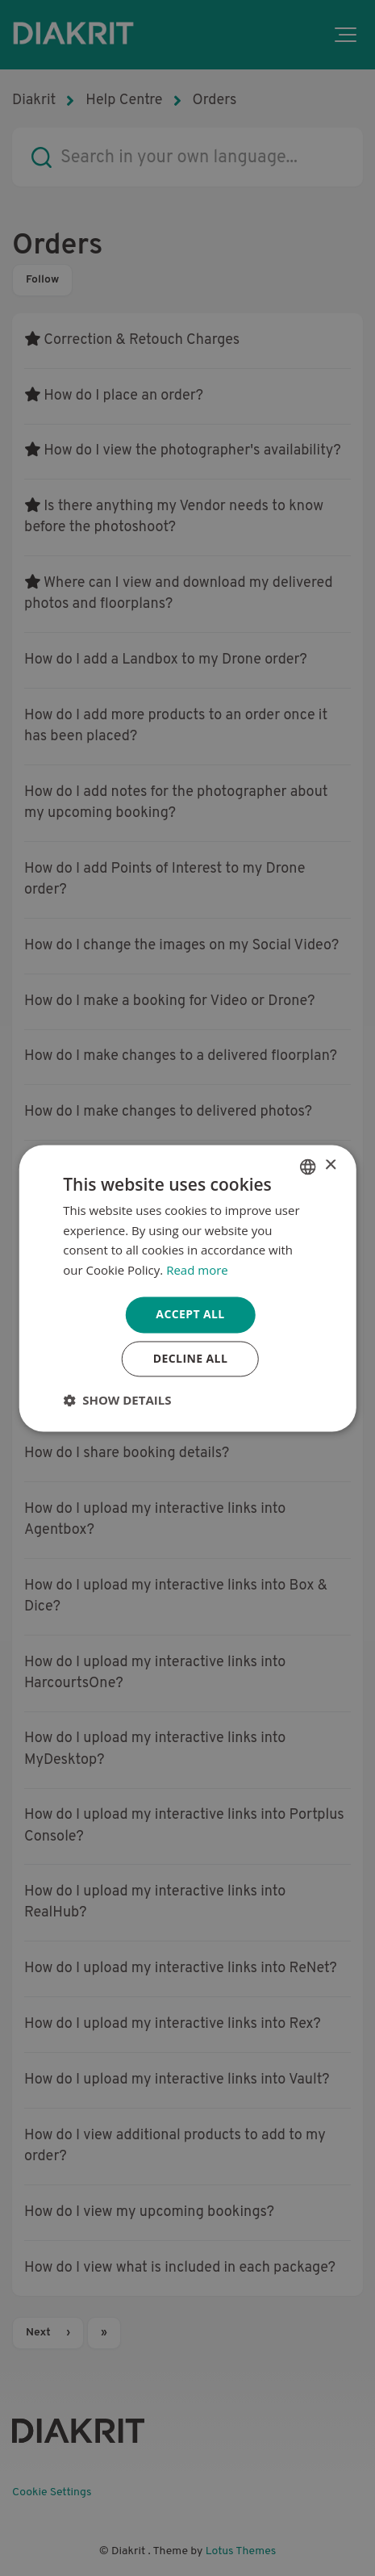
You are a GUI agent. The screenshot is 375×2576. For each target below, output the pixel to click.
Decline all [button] (190, 1358)
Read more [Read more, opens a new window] (197, 1271)
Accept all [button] (190, 1314)
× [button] (330, 1165)
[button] (117, 1400)
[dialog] (187, 1288)
